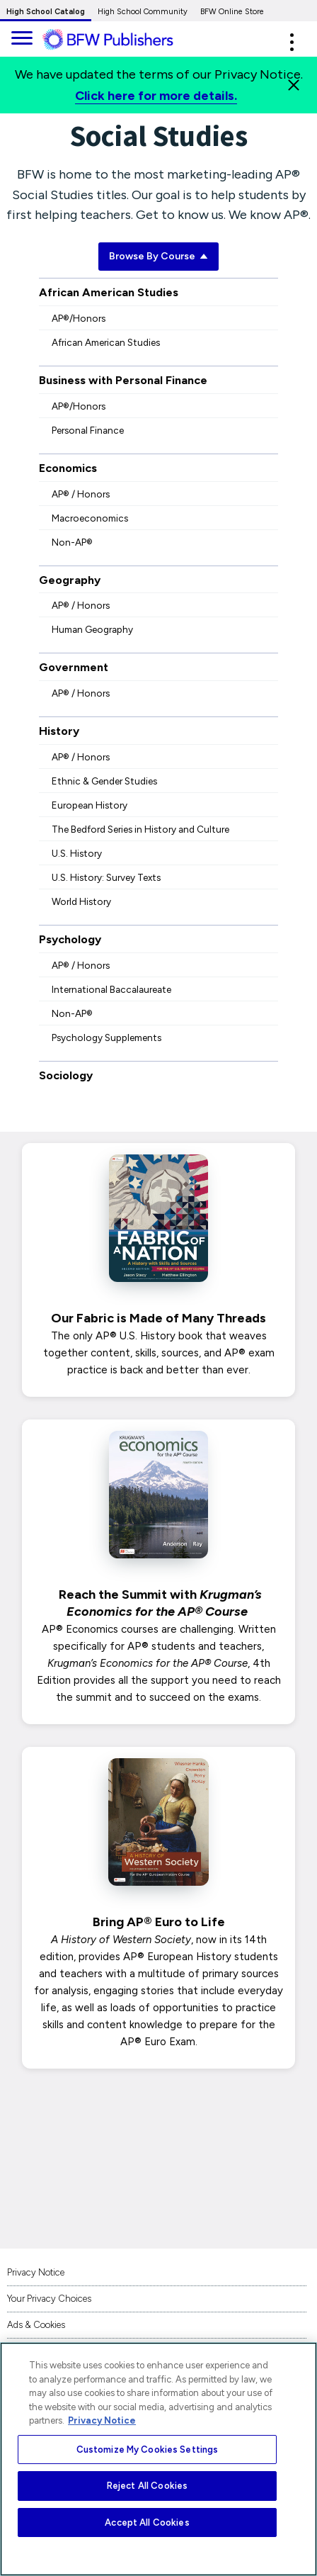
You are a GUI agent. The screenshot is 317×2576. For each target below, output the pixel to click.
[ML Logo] (118, 39)
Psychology (70, 939)
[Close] (293, 85)
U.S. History (77, 853)
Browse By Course (158, 256)
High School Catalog (45, 11)
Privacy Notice (35, 2272)
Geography (69, 580)
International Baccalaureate (111, 989)
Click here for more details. (156, 95)
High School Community (143, 11)
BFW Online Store (232, 11)
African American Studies (108, 292)
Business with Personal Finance (123, 380)
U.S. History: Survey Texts (106, 877)
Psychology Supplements (106, 1037)
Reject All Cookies (147, 2485)
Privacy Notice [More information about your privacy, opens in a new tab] (102, 2420)
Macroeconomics (90, 518)
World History (81, 901)
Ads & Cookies (36, 2324)
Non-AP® (72, 542)
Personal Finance (88, 430)
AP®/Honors (78, 318)
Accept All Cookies (147, 2522)
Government (73, 667)
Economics (68, 468)
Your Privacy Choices (49, 2298)
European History (89, 805)
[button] (292, 42)
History (59, 731)
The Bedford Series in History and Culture (140, 829)
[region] (158, 2459)
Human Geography (92, 629)
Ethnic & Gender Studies (104, 781)
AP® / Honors (81, 494)
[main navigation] (21, 36)
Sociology (66, 1075)
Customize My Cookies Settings (147, 2449)
